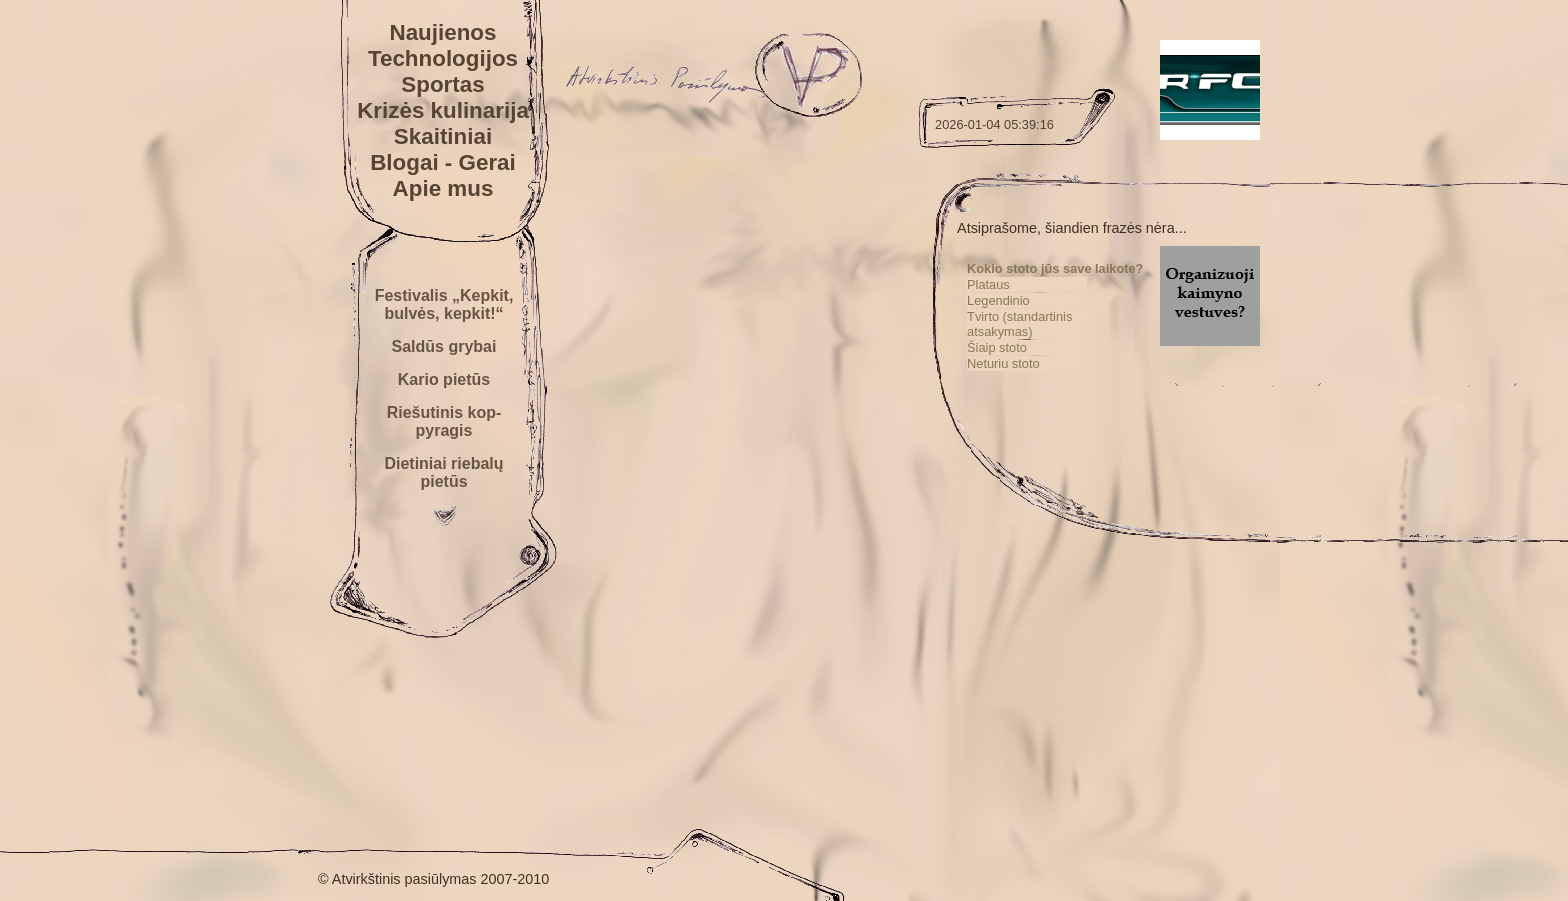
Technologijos (443, 58)
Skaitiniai (443, 136)
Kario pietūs (444, 379)
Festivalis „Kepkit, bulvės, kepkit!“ (444, 304)
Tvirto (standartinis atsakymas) (1019, 324)
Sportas (442, 84)
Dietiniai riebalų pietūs (443, 472)
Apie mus (443, 188)
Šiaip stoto (997, 347)
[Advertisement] (1110, 691)
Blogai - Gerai (443, 162)
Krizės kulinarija (443, 110)
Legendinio (998, 300)
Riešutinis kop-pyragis (444, 421)
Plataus (988, 284)
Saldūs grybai (444, 346)
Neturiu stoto (1003, 363)
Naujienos (442, 32)
